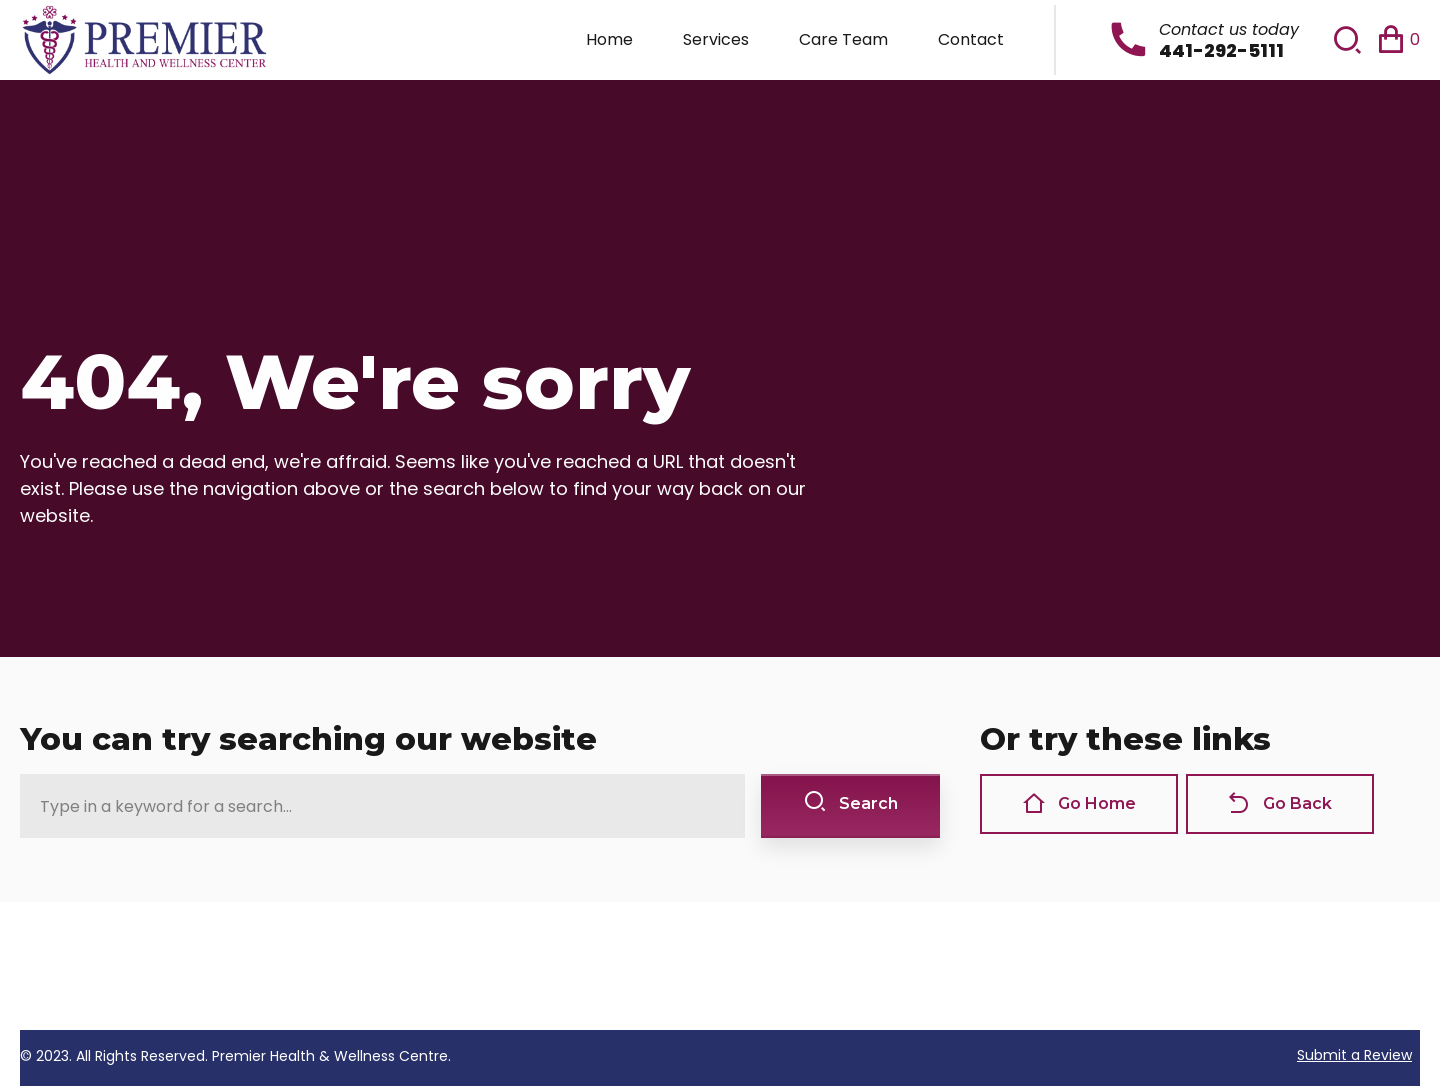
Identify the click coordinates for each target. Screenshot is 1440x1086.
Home (609, 39)
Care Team (843, 39)
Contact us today (1229, 29)
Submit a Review (1354, 1055)
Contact (971, 39)
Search (850, 803)
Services (716, 39)
